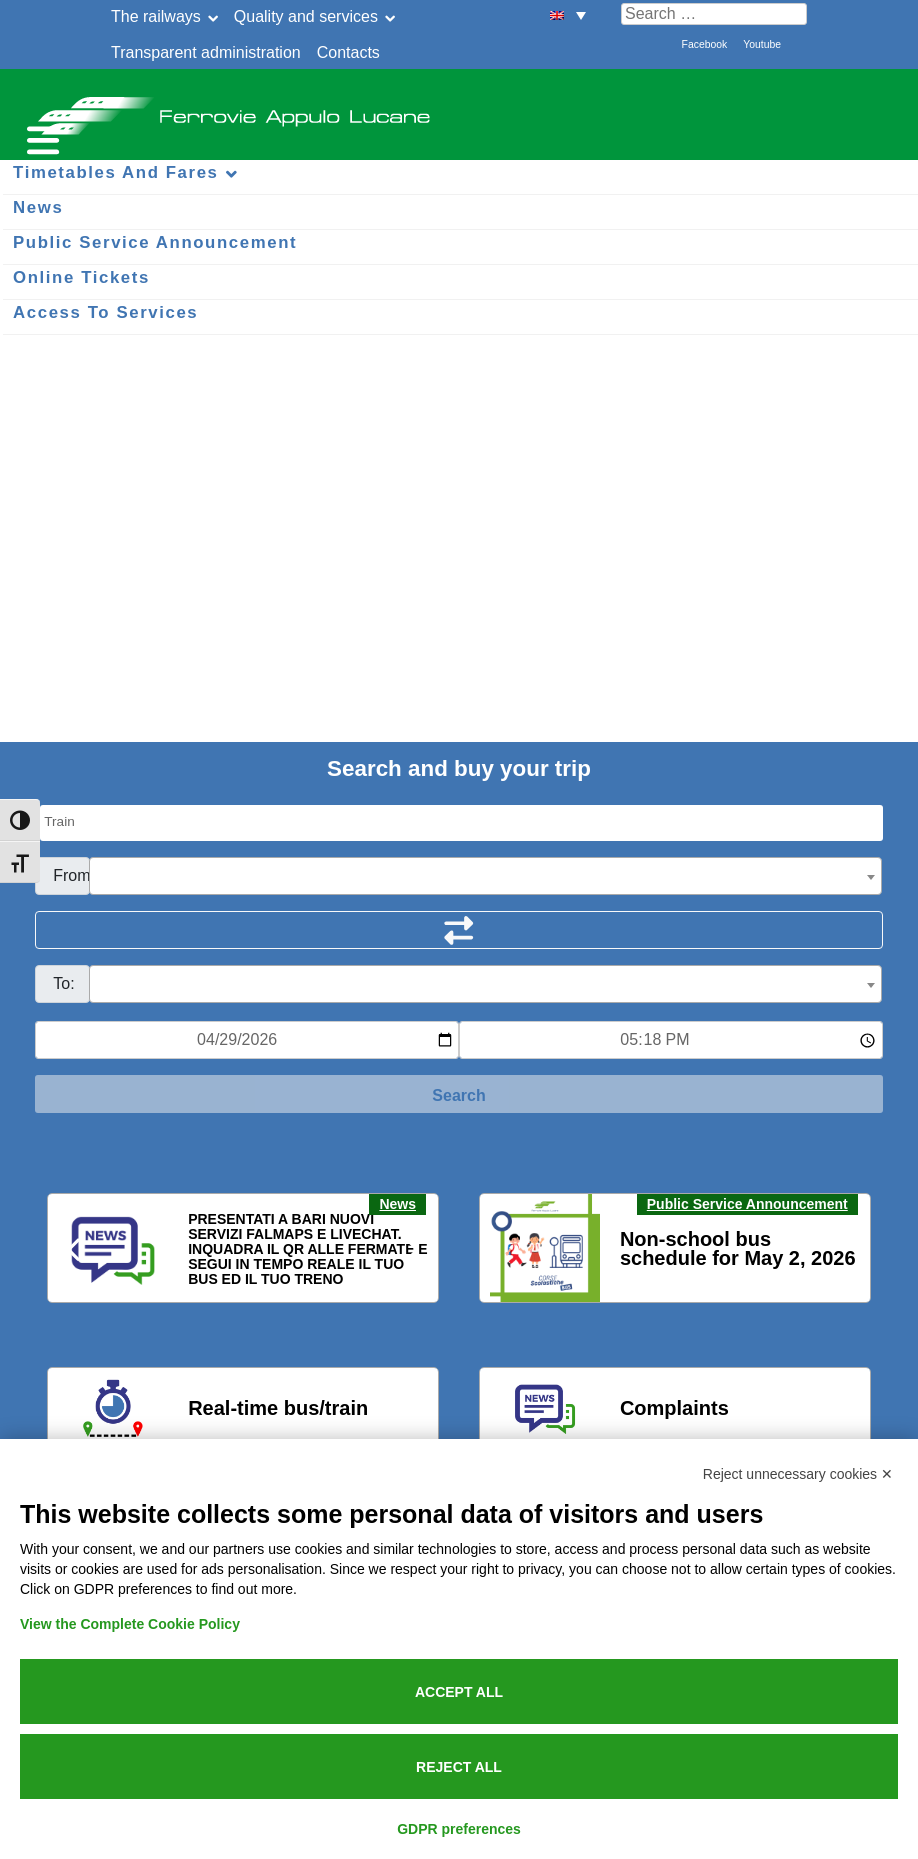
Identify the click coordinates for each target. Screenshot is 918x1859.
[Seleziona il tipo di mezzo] (461, 823)
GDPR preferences (459, 1829)
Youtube (762, 44)
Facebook (705, 44)
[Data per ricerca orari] (247, 1040)
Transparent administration (206, 52)
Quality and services (306, 16)
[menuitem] (568, 14)
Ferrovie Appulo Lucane (459, 110)
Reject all (459, 1767)
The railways (156, 16)
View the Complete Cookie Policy (130, 1624)
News (397, 1204)
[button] (75, 1249)
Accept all (459, 1692)
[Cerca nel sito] (714, 14)
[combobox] (485, 876)
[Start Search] (459, 1094)
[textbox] (485, 877)
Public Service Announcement (747, 1204)
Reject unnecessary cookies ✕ (798, 1474)
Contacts (348, 52)
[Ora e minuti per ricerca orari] (671, 1040)
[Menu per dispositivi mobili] (40, 137)
